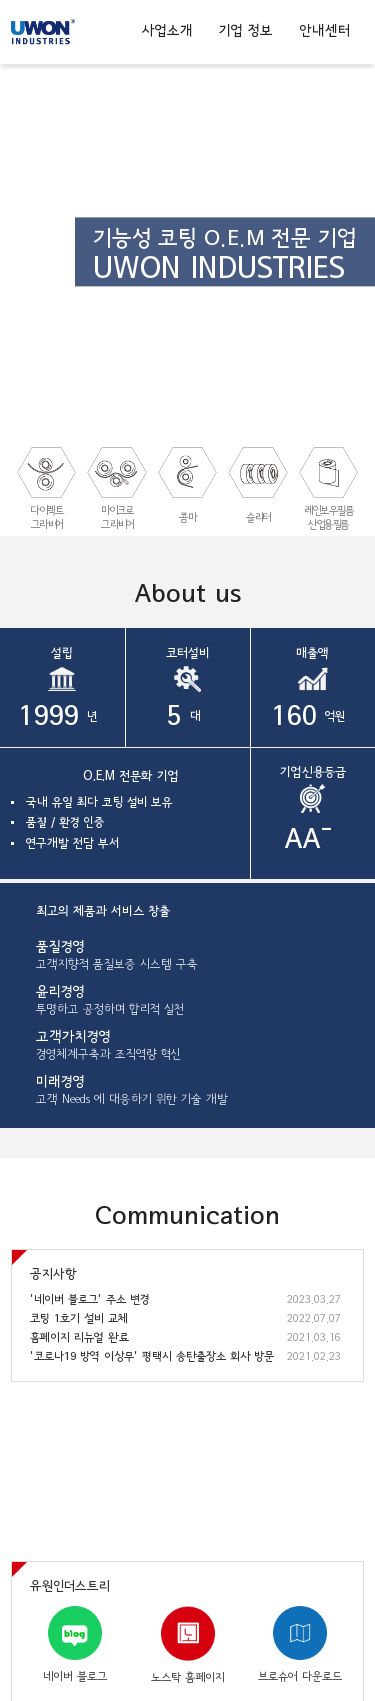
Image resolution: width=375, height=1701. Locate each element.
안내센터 (324, 31)
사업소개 (167, 31)
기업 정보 (246, 31)
